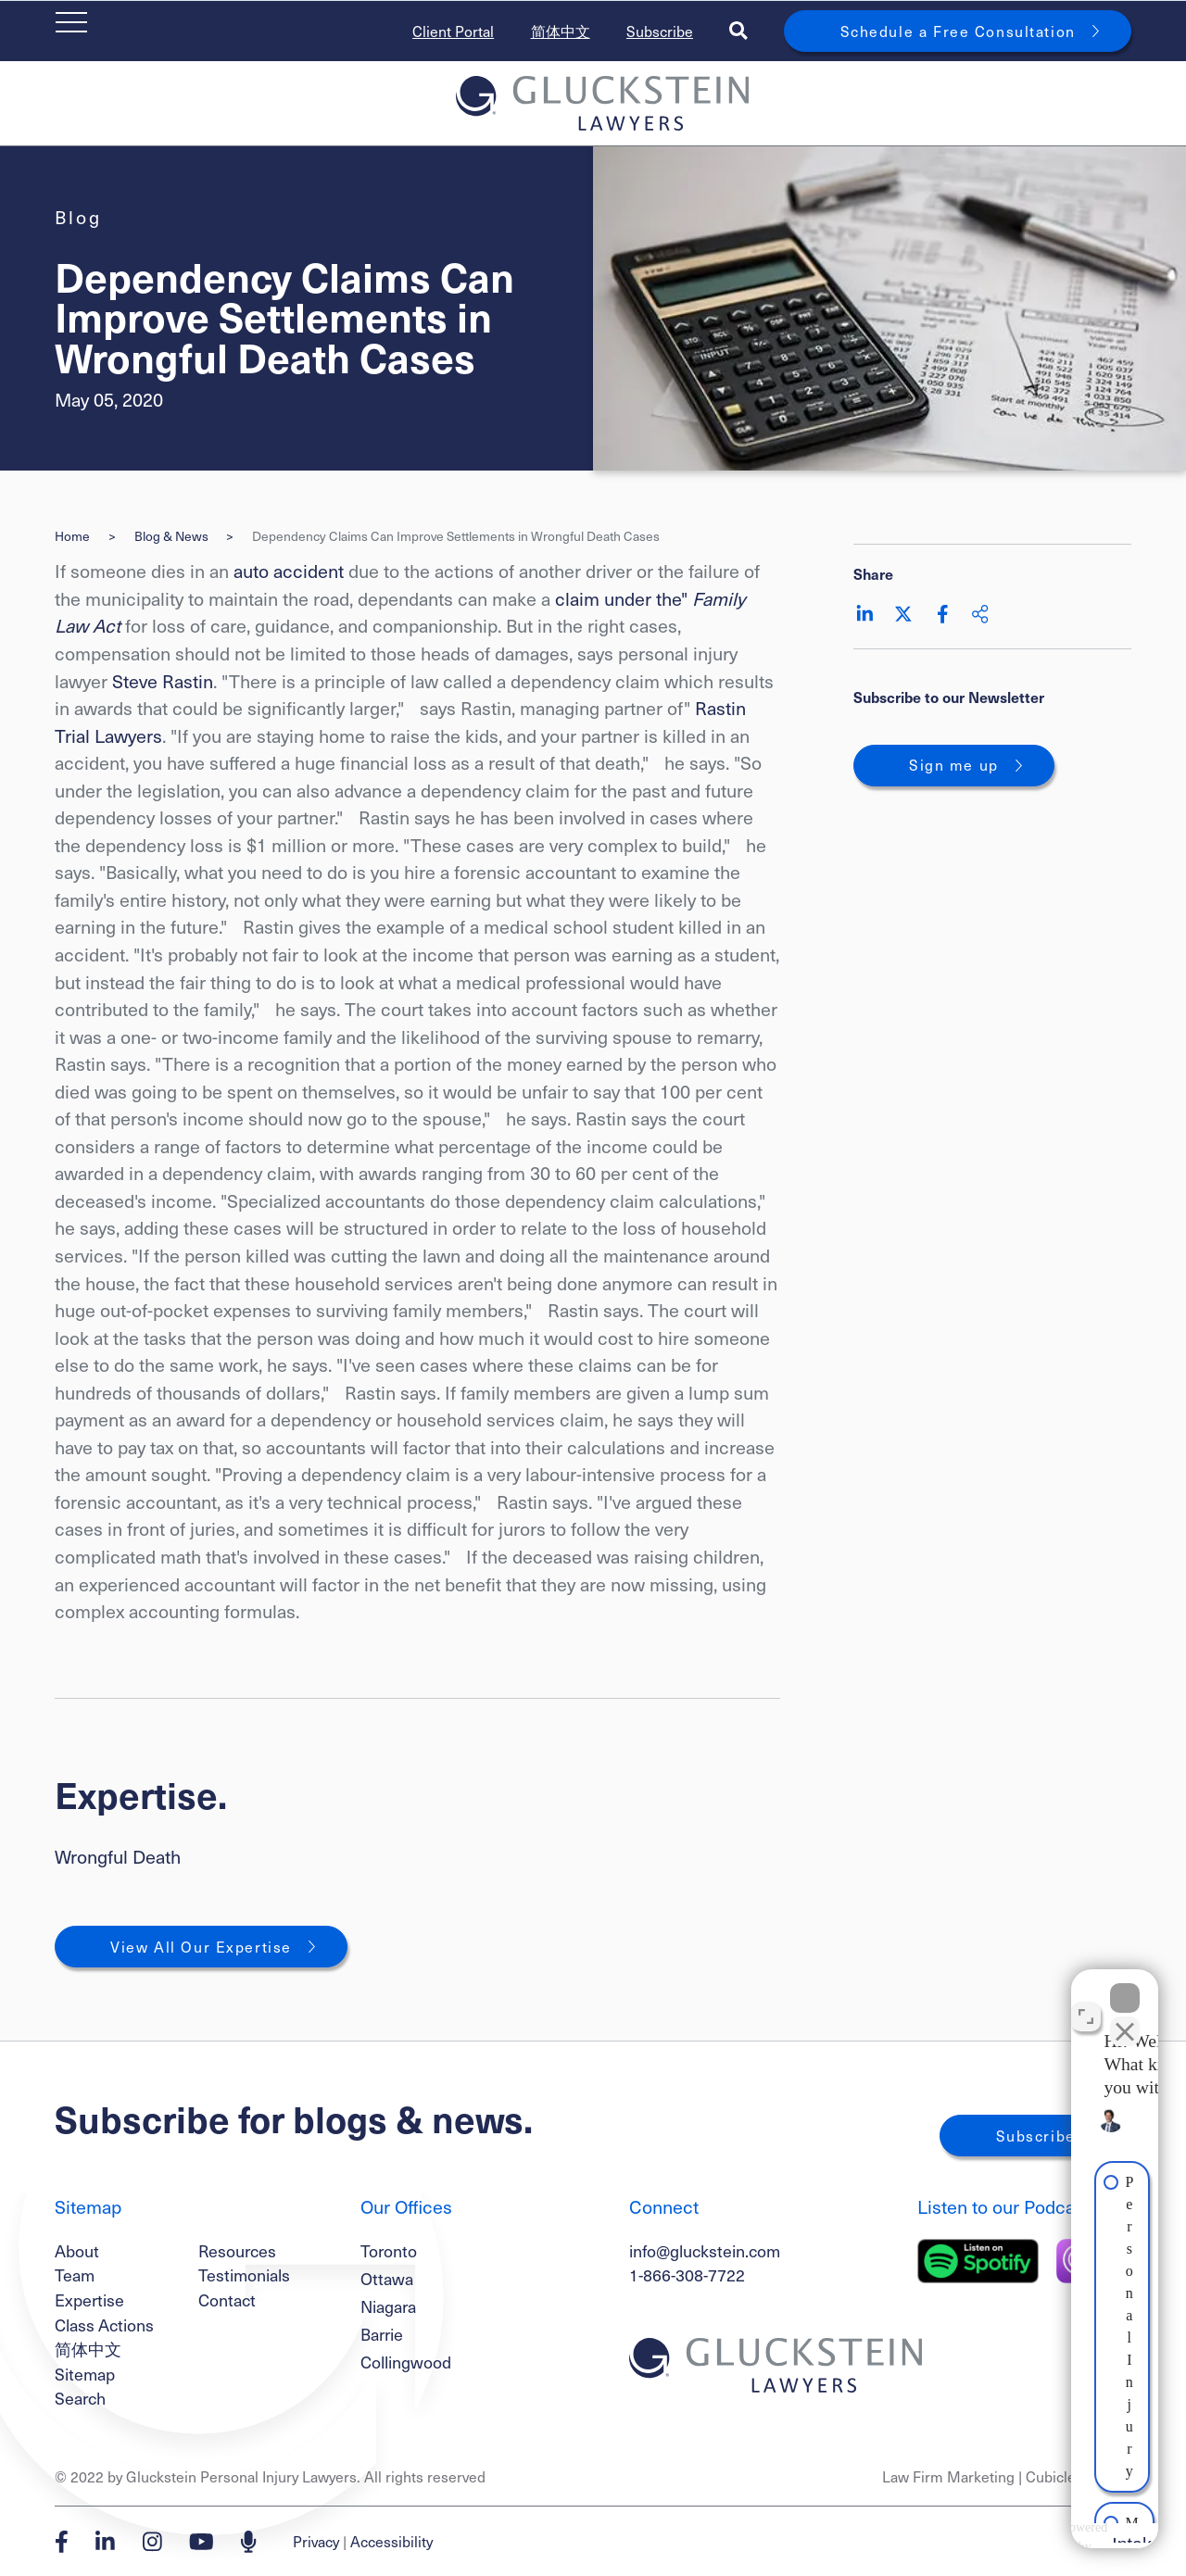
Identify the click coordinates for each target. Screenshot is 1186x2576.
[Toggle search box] (738, 30)
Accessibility (391, 2541)
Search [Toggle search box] (80, 2397)
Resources (237, 2250)
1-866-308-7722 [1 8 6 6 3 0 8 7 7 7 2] (687, 2274)
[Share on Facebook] (942, 614)
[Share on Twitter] (903, 614)
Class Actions (104, 2324)
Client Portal (453, 31)
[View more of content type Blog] (78, 217)
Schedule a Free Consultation (958, 31)
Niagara (388, 2306)
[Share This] (980, 614)
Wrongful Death (118, 1856)
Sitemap (85, 2373)
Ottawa (386, 2279)
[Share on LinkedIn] (865, 614)
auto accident (288, 570)
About (77, 2250)
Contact (227, 2299)
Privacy (316, 2541)
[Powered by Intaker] (1025, 2537)
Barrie (381, 2334)
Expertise (89, 2299)
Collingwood (405, 2362)
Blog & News (171, 536)
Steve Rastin (162, 681)
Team (75, 2274)
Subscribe (659, 31)
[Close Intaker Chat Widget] (1125, 1984)
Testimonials (244, 2274)
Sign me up (954, 764)
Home (72, 536)
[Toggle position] (1086, 2002)
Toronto (388, 2251)
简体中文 (560, 31)
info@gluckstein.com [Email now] (704, 2250)
